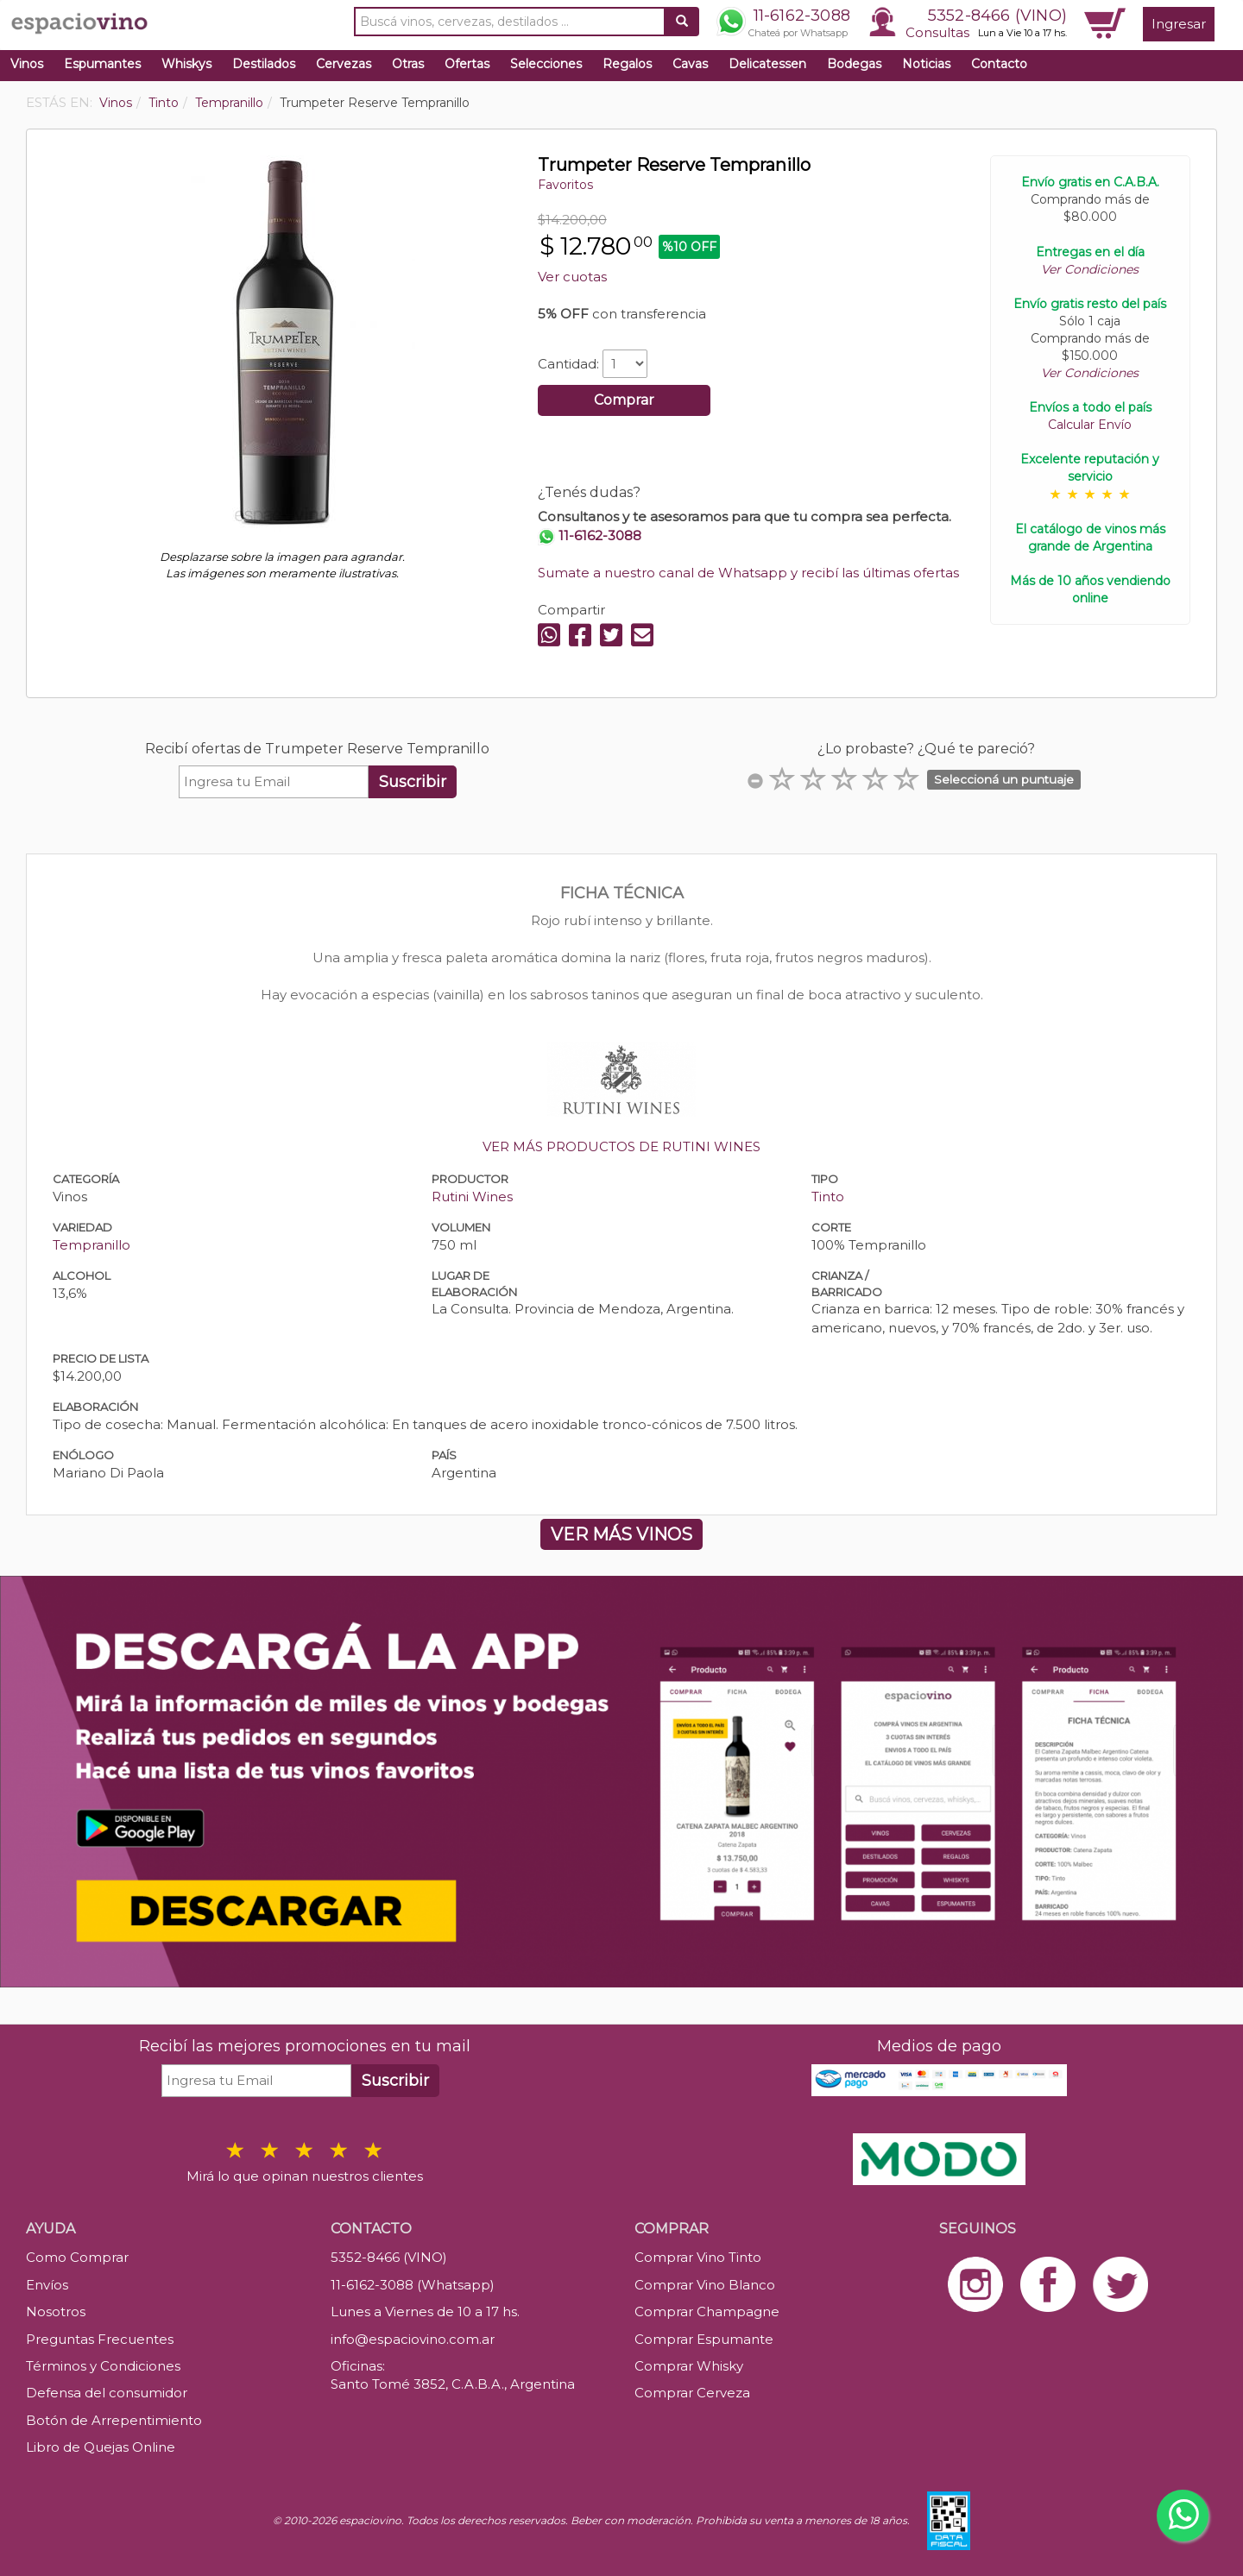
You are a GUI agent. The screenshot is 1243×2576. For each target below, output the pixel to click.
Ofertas (467, 64)
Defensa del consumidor (106, 2392)
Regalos (627, 64)
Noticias (926, 64)
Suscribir (412, 781)
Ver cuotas (572, 276)
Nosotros (55, 2311)
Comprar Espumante (703, 2339)
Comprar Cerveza (692, 2392)
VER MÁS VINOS (621, 1534)
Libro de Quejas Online (100, 2447)
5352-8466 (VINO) (997, 15)
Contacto (999, 64)
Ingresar (1179, 24)
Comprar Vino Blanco (704, 2285)
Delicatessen (767, 64)
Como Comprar (77, 2257)
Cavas (690, 64)
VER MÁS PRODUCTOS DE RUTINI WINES (621, 1146)
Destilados (263, 64)
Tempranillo (91, 1245)
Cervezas (343, 64)
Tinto (827, 1196)
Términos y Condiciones (103, 2366)
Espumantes (102, 64)
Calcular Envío (1090, 424)
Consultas (937, 32)
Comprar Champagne (706, 2311)
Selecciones (546, 64)
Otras (408, 64)
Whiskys (186, 64)
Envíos (47, 2285)
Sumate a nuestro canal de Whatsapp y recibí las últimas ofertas (748, 572)
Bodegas (854, 64)
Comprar (624, 400)
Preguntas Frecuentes (100, 2339)
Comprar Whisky (688, 2366)
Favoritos (565, 184)
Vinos (26, 64)
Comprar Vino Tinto (697, 2257)
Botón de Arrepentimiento (114, 2420)
